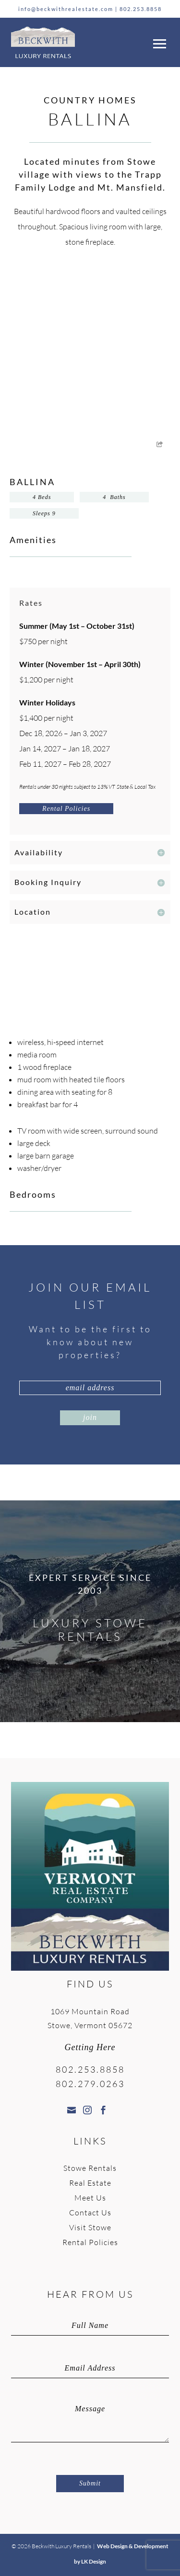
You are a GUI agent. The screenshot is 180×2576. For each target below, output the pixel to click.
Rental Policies (66, 808)
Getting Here (90, 2047)
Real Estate (90, 2183)
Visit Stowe (90, 2227)
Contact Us (90, 2212)
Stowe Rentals (90, 2168)
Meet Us (90, 2197)
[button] (158, 41)
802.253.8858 (141, 9)
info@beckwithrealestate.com (65, 9)
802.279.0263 (90, 2083)
